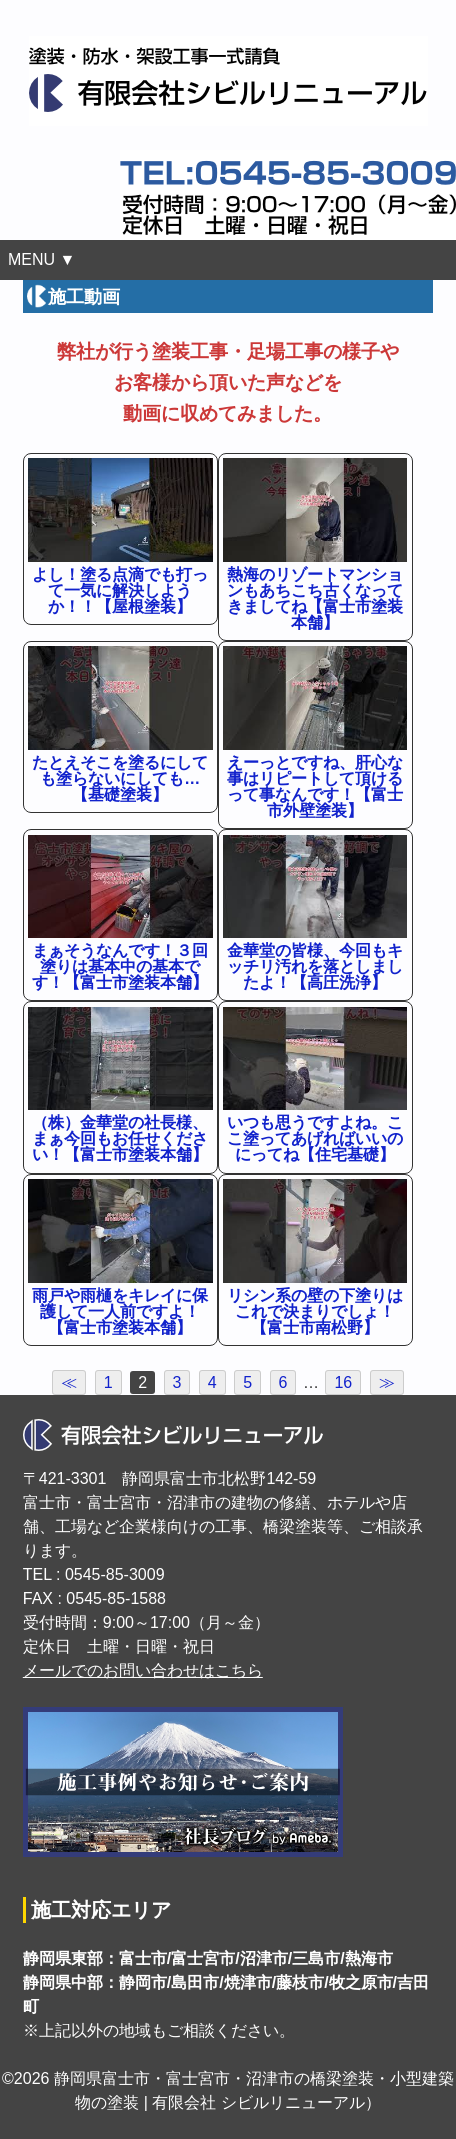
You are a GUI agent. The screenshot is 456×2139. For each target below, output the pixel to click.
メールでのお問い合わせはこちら (143, 1670)
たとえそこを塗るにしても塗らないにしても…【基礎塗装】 (120, 778)
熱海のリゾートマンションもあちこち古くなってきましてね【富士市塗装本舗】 (315, 598)
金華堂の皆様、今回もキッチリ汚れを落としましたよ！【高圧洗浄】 (315, 966)
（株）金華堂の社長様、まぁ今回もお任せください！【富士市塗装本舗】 (120, 1138)
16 (343, 1382)
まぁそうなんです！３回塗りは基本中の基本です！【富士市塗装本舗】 (120, 966)
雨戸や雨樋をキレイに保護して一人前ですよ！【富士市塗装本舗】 (120, 1311)
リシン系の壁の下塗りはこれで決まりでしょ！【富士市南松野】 (315, 1311)
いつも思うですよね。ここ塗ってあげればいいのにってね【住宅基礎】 (315, 1138)
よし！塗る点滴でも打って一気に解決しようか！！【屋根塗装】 (120, 590)
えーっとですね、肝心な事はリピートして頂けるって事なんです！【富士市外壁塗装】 (315, 786)
